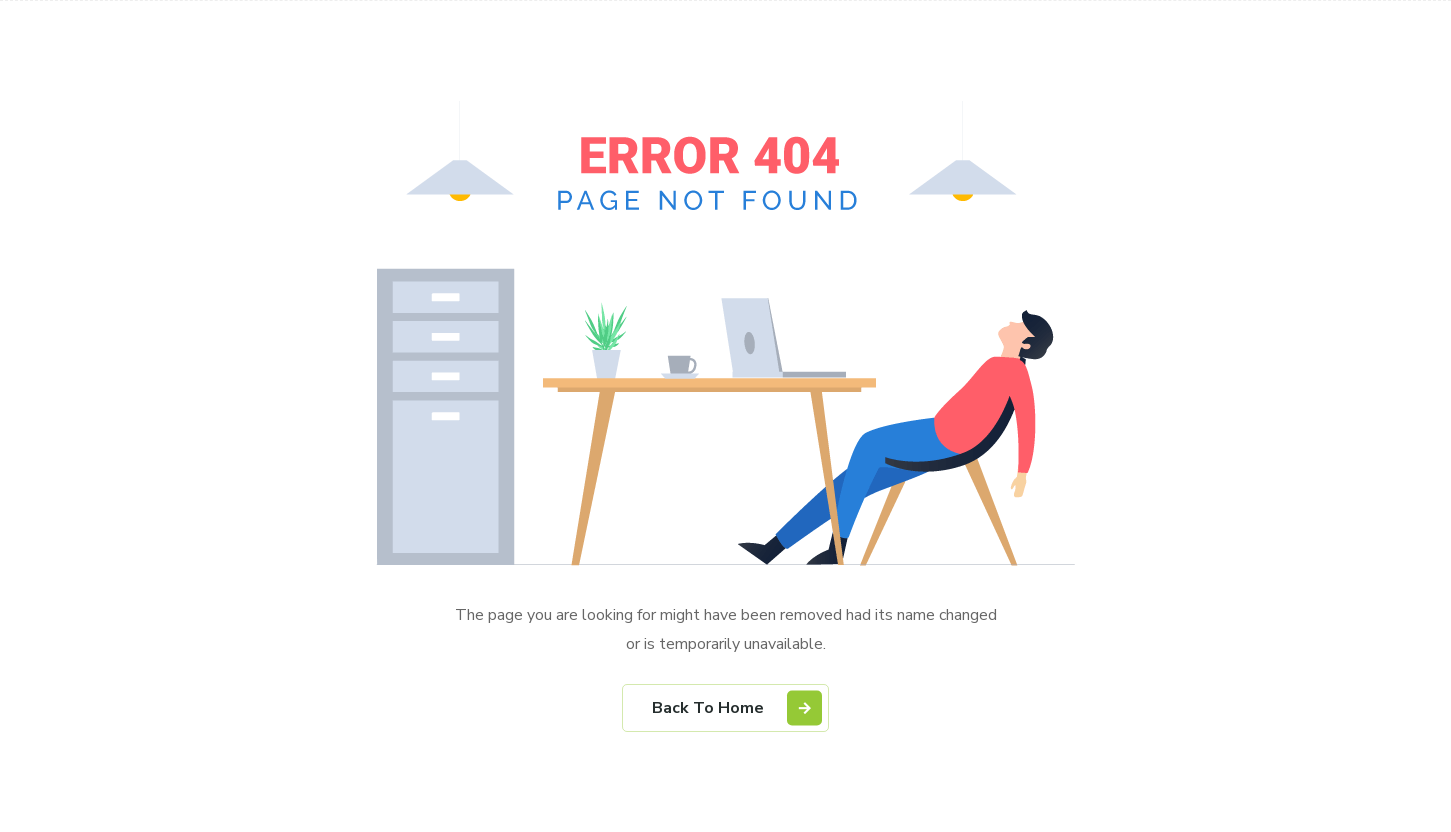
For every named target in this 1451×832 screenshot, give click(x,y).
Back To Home (737, 707)
